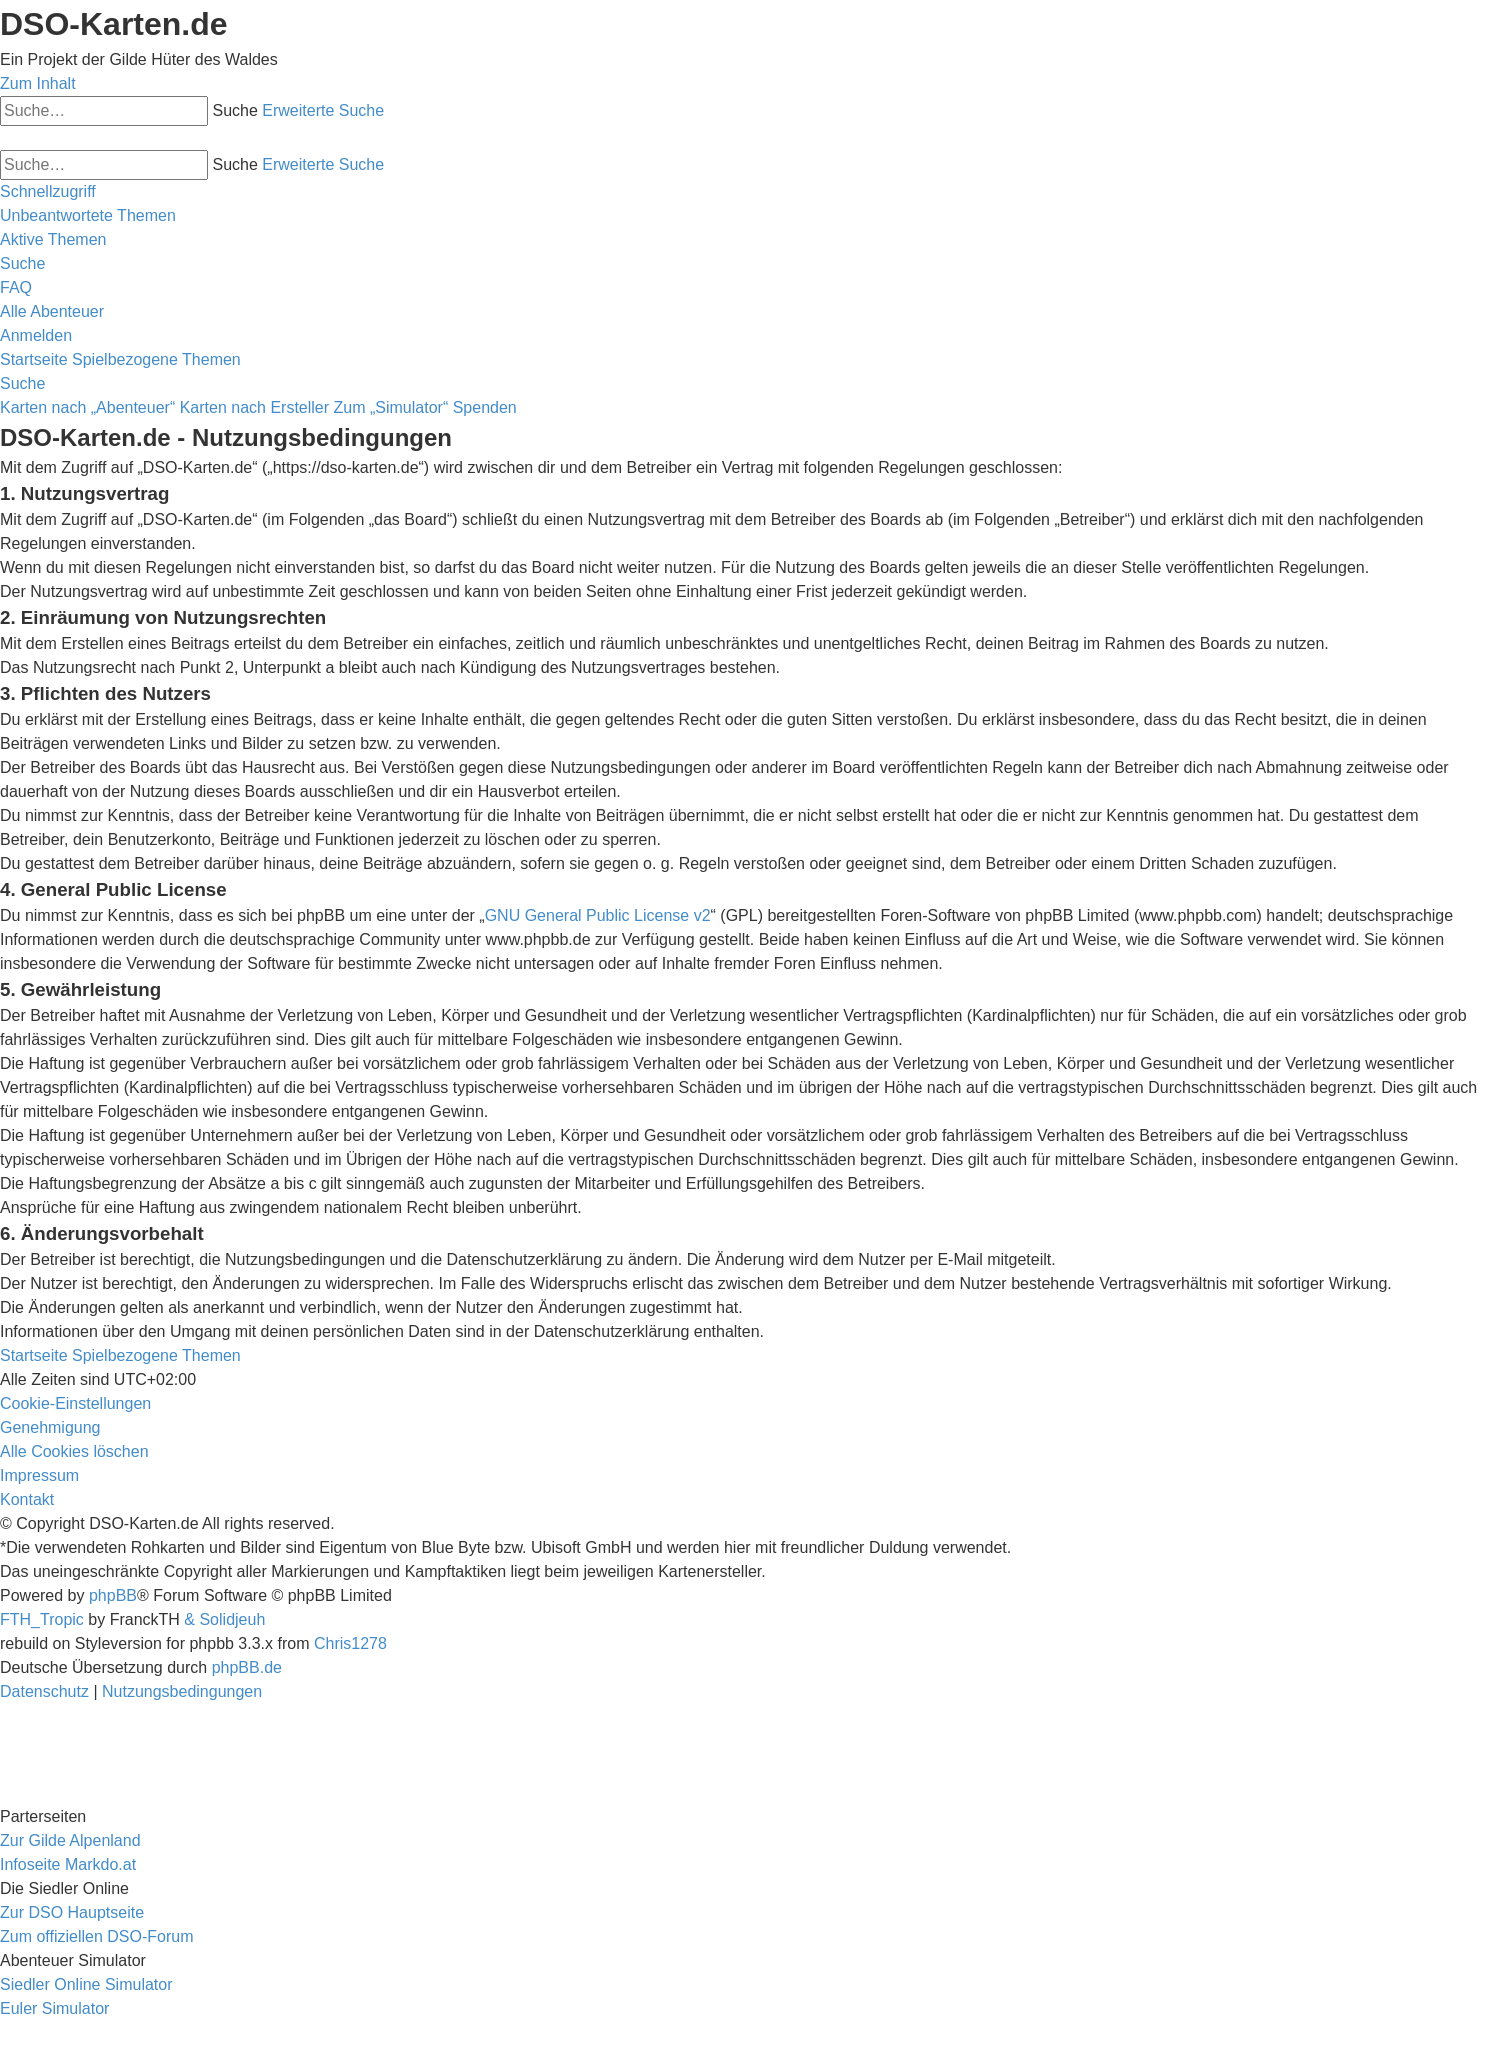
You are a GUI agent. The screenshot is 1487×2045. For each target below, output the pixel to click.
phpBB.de (247, 1667)
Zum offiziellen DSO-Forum (97, 1936)
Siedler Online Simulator (86, 1984)
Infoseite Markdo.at (68, 1864)
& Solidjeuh (224, 1619)
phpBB (113, 1595)
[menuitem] (88, 215)
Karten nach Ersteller (254, 407)
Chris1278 (350, 1643)
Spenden (485, 407)
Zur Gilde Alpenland (70, 1840)
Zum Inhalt (38, 83)
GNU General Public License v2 (598, 915)
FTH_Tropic (42, 1619)
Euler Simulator (54, 2008)
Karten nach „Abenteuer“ (87, 407)
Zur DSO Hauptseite (72, 1912)
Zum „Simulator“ (391, 407)
